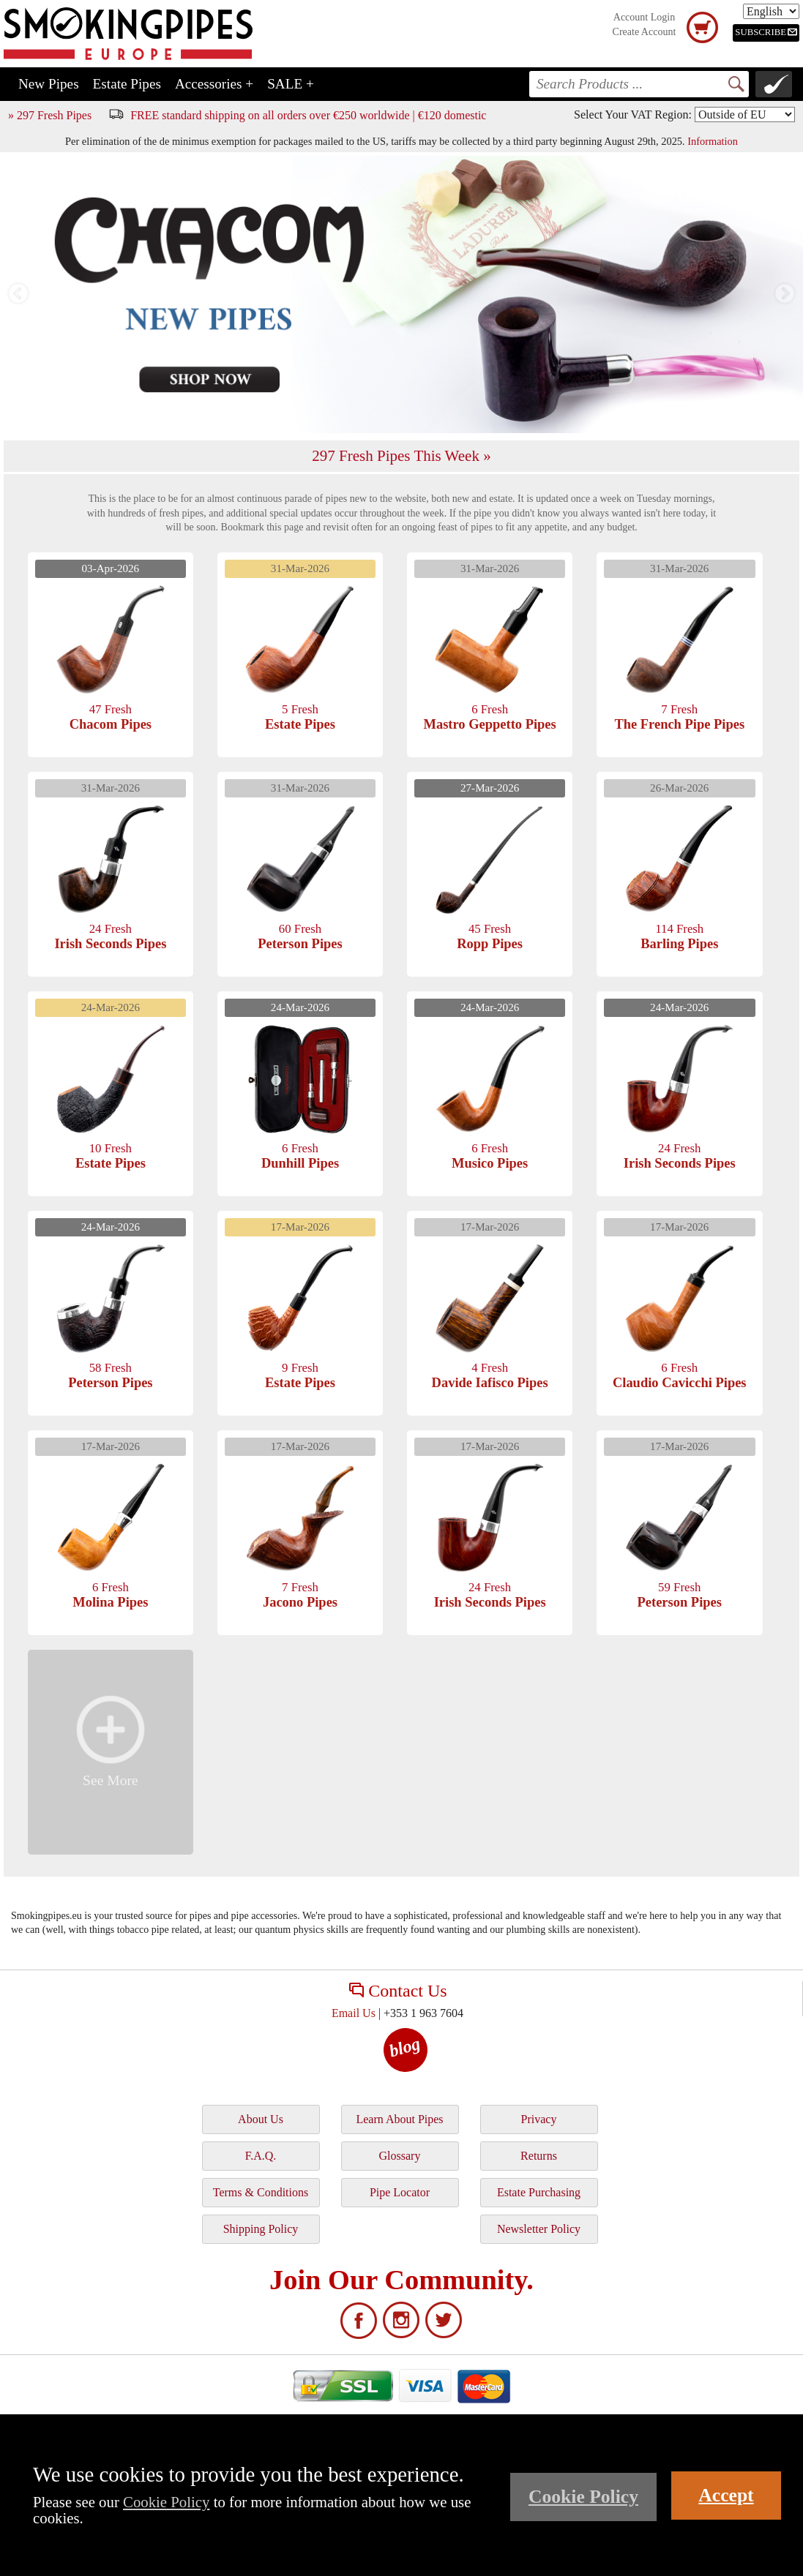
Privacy (539, 2119)
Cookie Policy (166, 2501)
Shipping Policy (261, 2229)
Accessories (214, 83)
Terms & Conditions (260, 2192)
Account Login (644, 17)
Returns (538, 2155)
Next (785, 294)
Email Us (354, 2013)
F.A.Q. (261, 2155)
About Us (260, 2119)
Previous (18, 294)
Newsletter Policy (538, 2229)
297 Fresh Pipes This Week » (401, 456)
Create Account (644, 31)
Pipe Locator (400, 2192)
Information (712, 141)
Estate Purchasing (538, 2192)
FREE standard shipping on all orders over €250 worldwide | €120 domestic (308, 115)
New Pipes (48, 83)
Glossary (400, 2155)
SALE (290, 83)
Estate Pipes (127, 83)
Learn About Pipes (399, 2119)
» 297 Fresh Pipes (49, 115)
